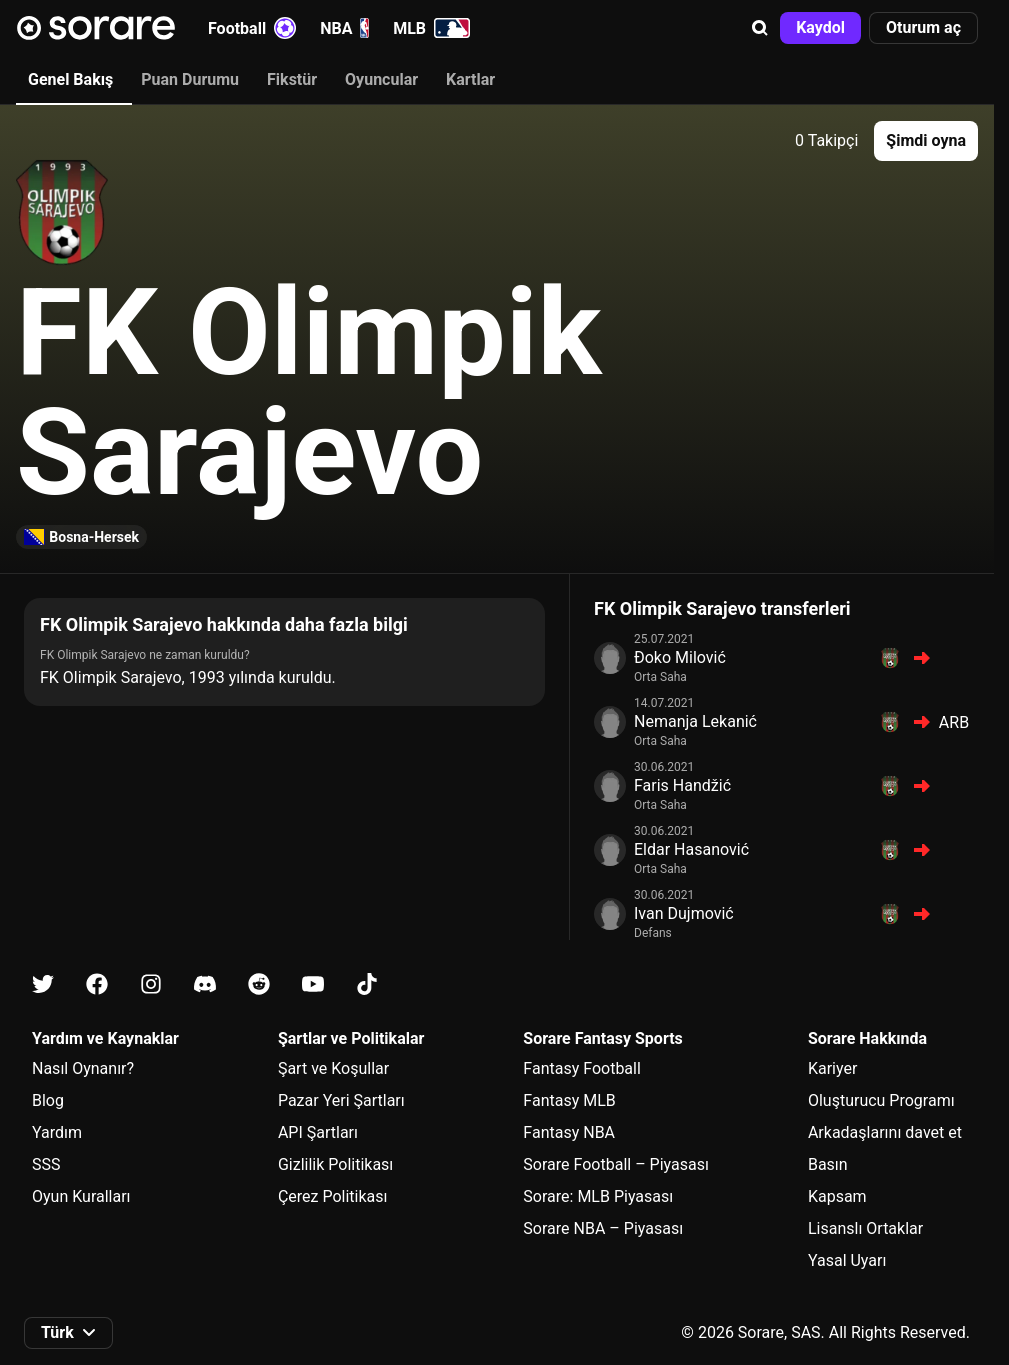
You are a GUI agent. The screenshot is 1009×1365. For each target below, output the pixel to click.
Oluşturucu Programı (881, 1100)
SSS (46, 1164)
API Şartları (318, 1132)
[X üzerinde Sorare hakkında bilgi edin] (43, 984)
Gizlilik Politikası (335, 1164)
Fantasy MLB (569, 1100)
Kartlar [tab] (470, 79)
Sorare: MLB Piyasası (598, 1196)
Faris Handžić (682, 785)
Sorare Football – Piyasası (616, 1164)
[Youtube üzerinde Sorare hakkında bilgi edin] (313, 984)
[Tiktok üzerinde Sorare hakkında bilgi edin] (367, 984)
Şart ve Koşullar (333, 1068)
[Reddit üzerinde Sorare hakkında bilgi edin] (259, 984)
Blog (48, 1100)
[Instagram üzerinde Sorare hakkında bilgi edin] (151, 984)
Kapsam (837, 1196)
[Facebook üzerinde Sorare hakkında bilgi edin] (97, 984)
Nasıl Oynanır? (83, 1068)
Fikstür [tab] (292, 79)
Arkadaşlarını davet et (885, 1132)
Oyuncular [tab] (381, 79)
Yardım (57, 1132)
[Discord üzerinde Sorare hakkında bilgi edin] (205, 984)
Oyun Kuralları (81, 1196)
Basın (828, 1164)
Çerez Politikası (333, 1196)
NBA (344, 28)
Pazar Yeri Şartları (341, 1100)
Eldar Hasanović (691, 849)
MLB (431, 28)
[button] (760, 28)
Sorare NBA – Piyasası (603, 1228)
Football (252, 28)
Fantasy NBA (569, 1132)
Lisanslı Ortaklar (865, 1228)
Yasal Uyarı (847, 1260)
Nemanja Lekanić (695, 721)
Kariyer (832, 1068)
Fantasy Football (581, 1068)
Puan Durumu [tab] (190, 79)
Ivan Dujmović (684, 913)
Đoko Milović (680, 657)
